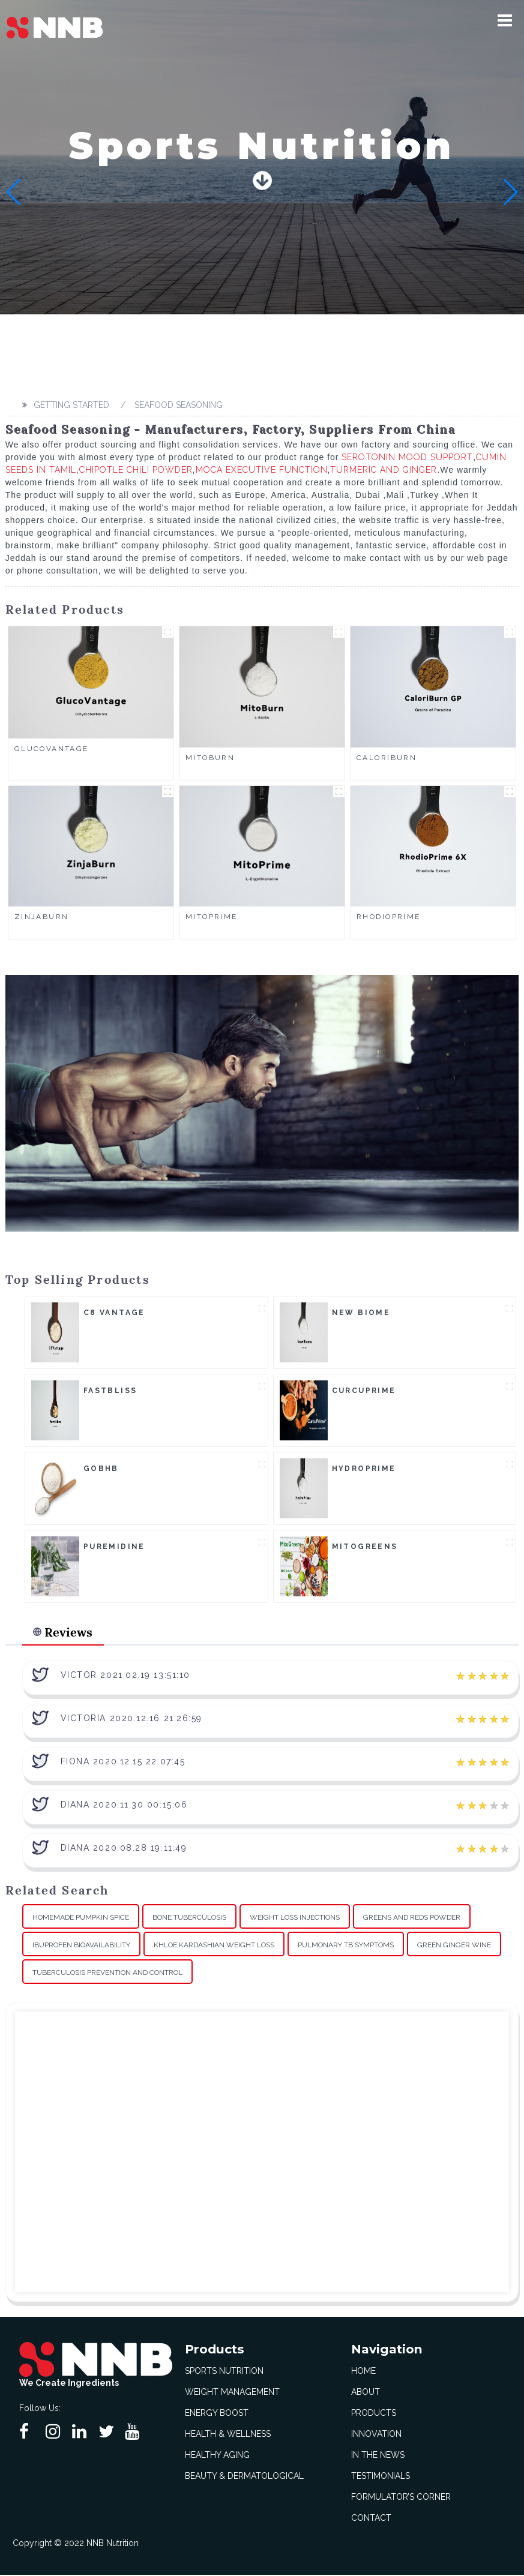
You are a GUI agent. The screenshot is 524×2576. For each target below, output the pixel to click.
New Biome (361, 1312)
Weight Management (232, 2393)
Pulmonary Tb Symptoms (346, 1945)
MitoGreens (365, 1546)
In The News (378, 2456)
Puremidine (114, 1546)
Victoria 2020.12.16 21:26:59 (131, 1719)
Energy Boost (216, 2414)
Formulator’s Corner (401, 2498)
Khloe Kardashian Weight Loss (214, 1945)
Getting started (71, 405)
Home (363, 2372)
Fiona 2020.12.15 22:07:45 (123, 1762)
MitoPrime (211, 916)
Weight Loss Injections (295, 1918)
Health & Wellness (228, 2435)
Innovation (376, 2435)
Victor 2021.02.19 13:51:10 (125, 1676)
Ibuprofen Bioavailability (81, 1945)
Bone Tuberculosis (189, 1918)
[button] (505, 20)
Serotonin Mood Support (407, 457)
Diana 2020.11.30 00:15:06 (124, 1806)
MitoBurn (210, 757)
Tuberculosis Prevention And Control (107, 1973)
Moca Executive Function (262, 470)
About (365, 2393)
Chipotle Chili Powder (136, 470)
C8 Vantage (114, 1312)
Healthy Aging (217, 2456)
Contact (371, 2519)
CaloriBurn (387, 757)
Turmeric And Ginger (383, 470)
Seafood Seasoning (178, 405)
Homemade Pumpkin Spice (80, 1918)
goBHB (101, 1468)
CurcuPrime (364, 1390)
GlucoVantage (51, 748)
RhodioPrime (389, 916)
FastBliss (110, 1390)
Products (373, 2414)
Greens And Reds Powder (411, 1918)
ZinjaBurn (41, 916)
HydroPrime (364, 1468)
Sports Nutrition (224, 2372)
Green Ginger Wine (454, 1945)
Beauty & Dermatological (244, 2477)
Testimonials (380, 2477)
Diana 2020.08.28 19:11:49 (124, 1849)
